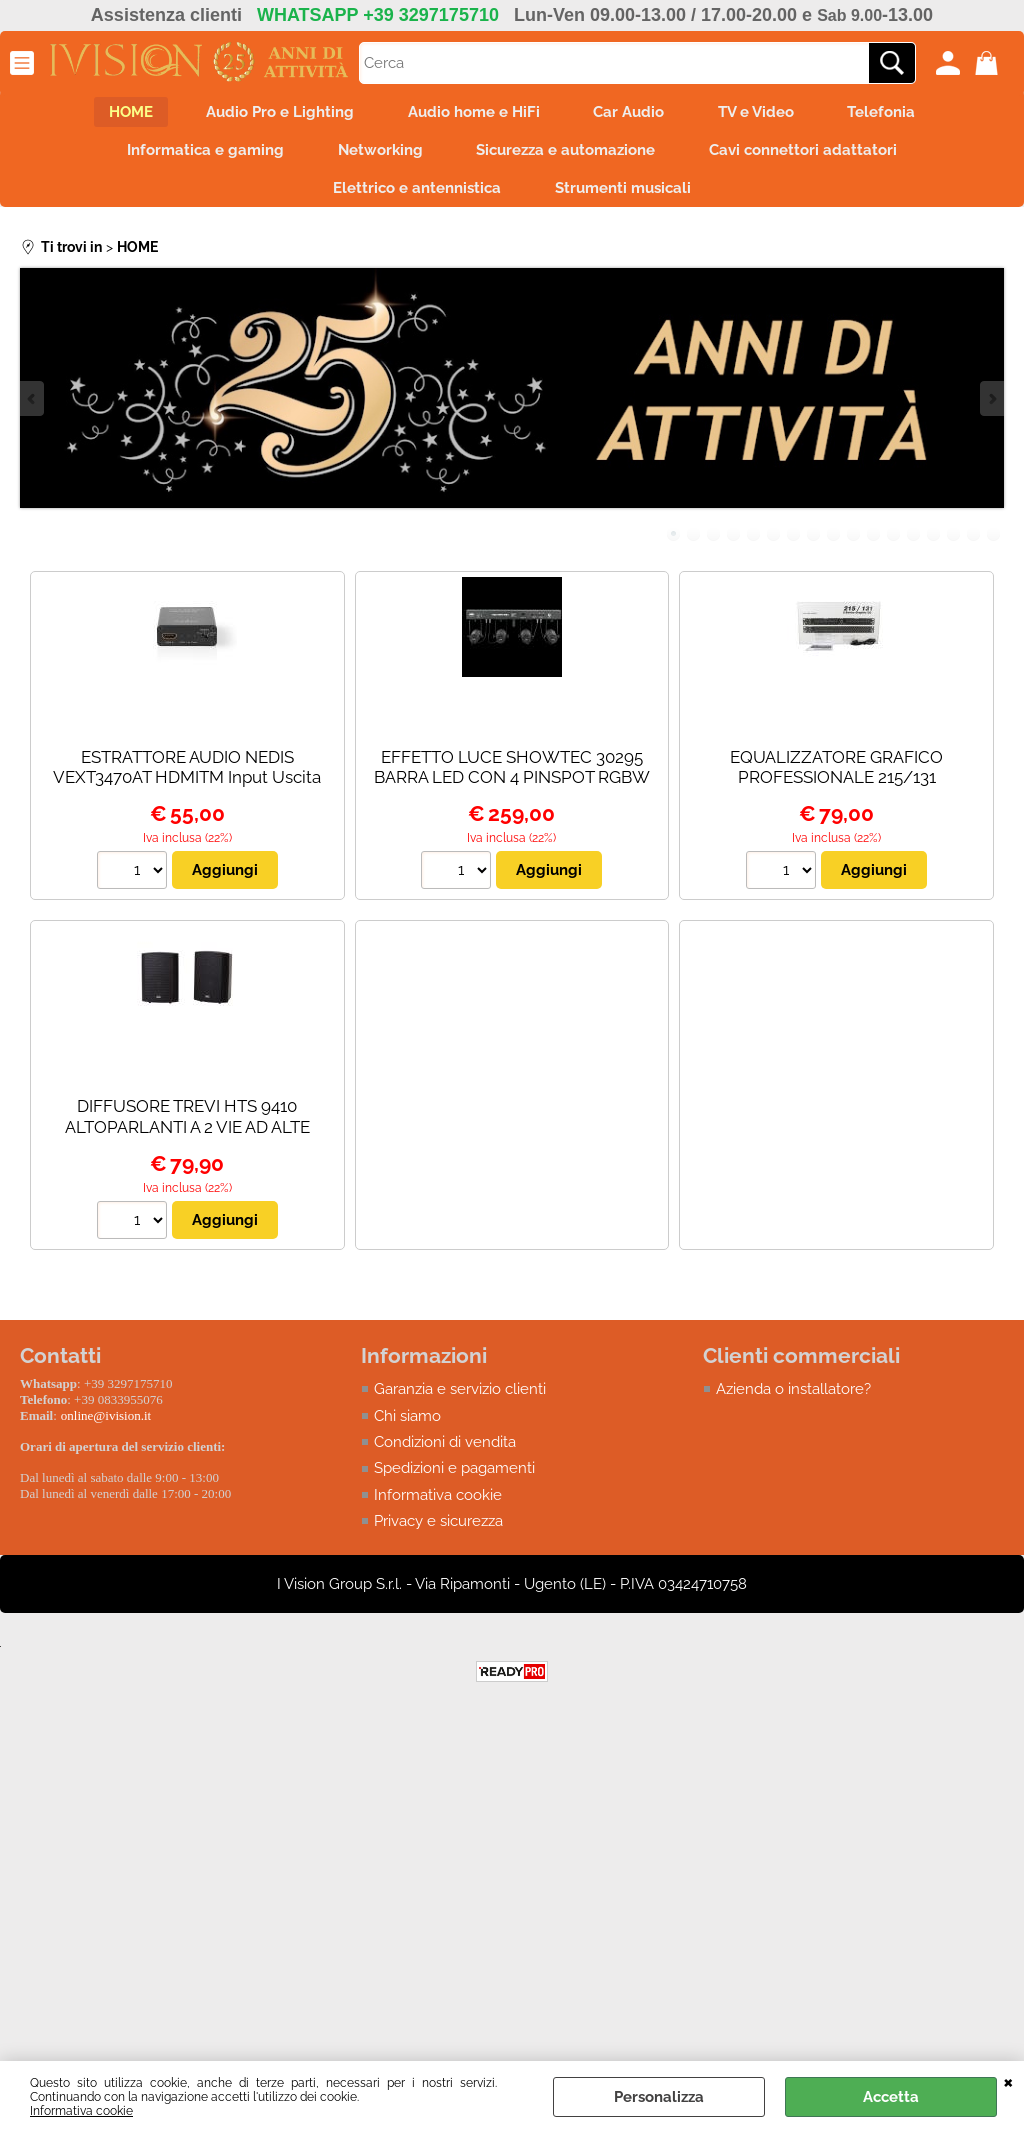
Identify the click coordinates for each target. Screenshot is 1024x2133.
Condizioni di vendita (445, 1456)
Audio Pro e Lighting (271, 114)
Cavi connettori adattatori (813, 156)
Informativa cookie (81, 2111)
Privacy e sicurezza (438, 1535)
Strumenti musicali (626, 199)
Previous (33, 412)
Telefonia (898, 114)
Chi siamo (407, 1429)
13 (914, 547)
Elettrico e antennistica (414, 199)
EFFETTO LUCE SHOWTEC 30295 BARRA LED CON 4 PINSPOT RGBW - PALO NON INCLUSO (512, 790)
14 (934, 547)
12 (894, 547)
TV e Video (766, 114)
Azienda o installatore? (793, 1403)
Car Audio (632, 114)
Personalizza (659, 2097)
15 (954, 547)
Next (991, 412)
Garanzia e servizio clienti (460, 1403)
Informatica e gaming (196, 156)
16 (974, 547)
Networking (377, 156)
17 (994, 547)
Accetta (891, 2097)
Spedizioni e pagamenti (454, 1482)
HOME (115, 114)
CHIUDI (1008, 2081)
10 (854, 547)
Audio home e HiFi (471, 114)
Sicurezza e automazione (569, 156)
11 (874, 547)
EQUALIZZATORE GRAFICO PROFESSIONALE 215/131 (836, 780)
